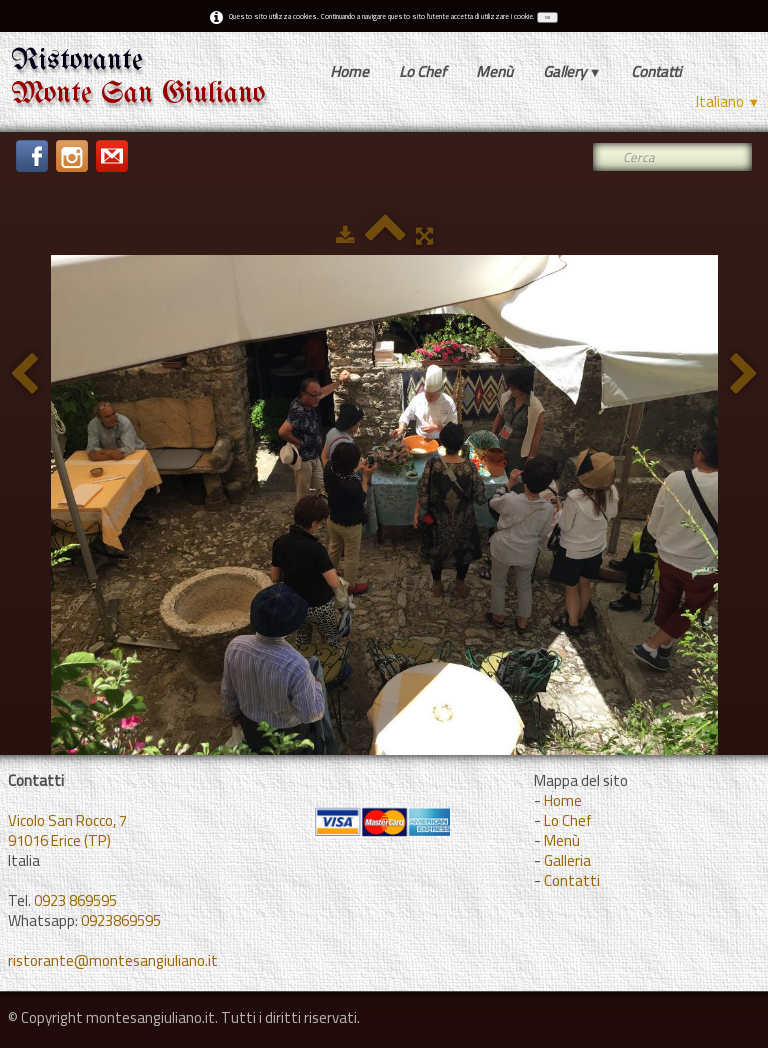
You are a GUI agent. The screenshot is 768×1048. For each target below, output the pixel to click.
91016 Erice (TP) (59, 840)
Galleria (567, 860)
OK (547, 17)
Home (349, 71)
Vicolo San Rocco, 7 (67, 820)
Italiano (728, 101)
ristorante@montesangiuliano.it (113, 960)
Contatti (656, 71)
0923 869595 (75, 900)
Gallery (572, 71)
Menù (494, 71)
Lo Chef (422, 71)
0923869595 (121, 920)
